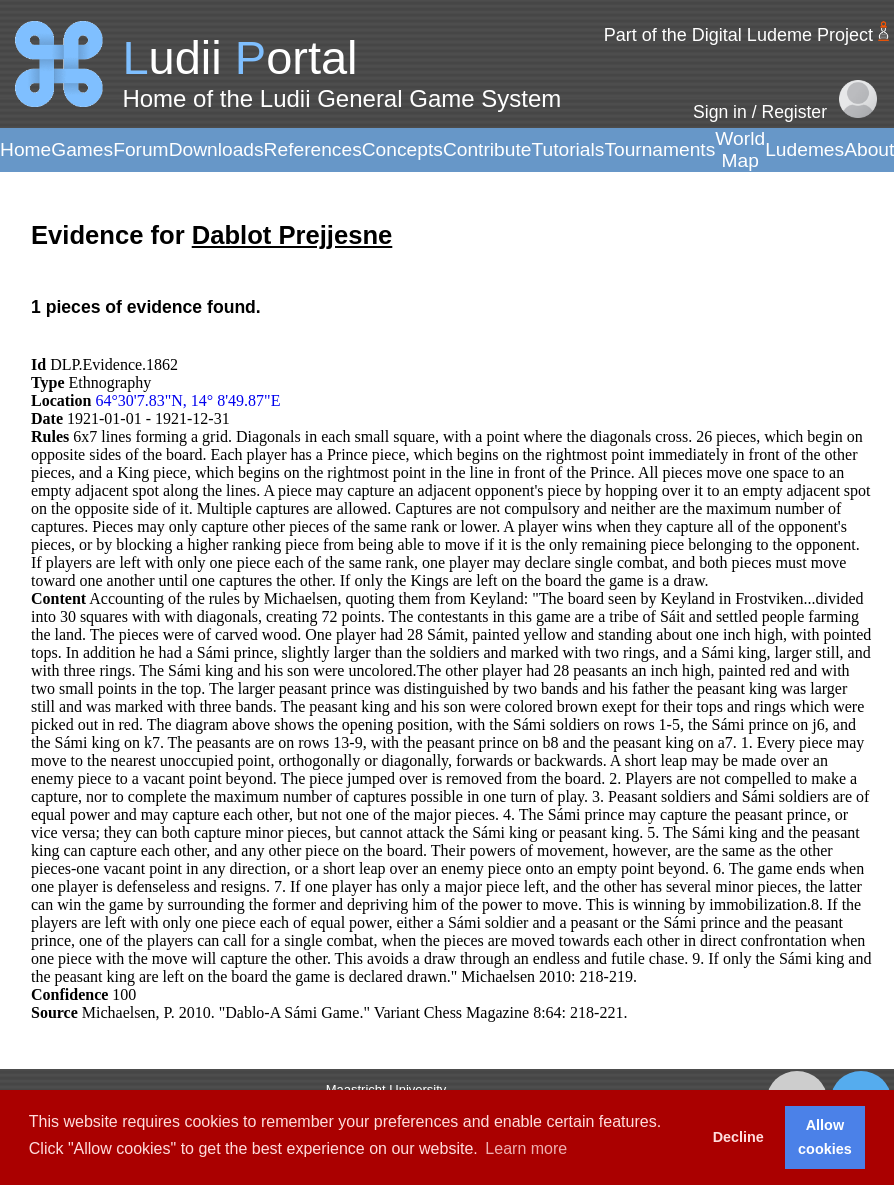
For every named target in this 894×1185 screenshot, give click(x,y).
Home (25, 149)
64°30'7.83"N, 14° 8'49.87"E (187, 400)
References (313, 149)
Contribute (487, 149)
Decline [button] (738, 1137)
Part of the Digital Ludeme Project (738, 35)
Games (82, 149)
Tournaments (659, 149)
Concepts (402, 149)
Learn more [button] (526, 1148)
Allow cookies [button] (825, 1137)
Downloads (216, 149)
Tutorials (567, 149)
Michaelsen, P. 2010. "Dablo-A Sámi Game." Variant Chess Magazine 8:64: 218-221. (355, 1012)
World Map (740, 149)
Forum (140, 149)
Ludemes (804, 149)
